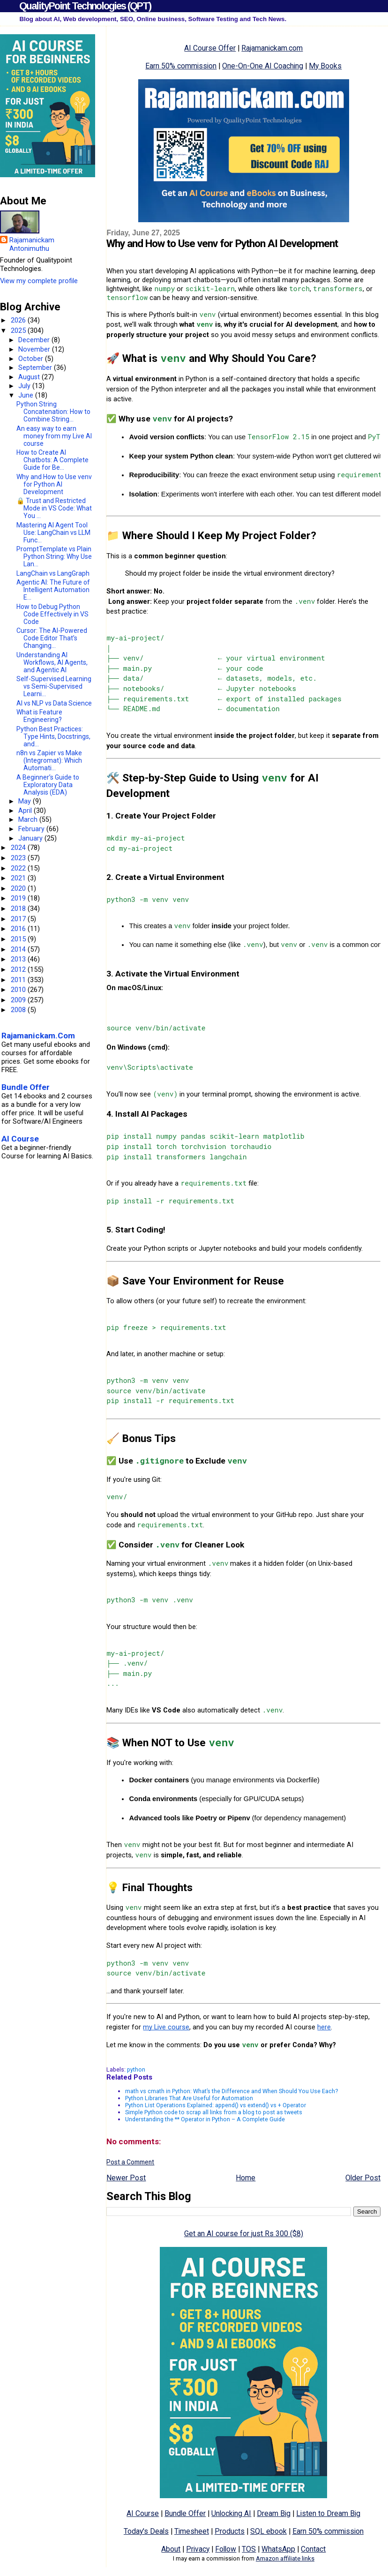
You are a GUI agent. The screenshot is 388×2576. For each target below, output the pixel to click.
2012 (19, 969)
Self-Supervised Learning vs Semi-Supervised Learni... (53, 686)
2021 (19, 878)
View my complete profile (39, 281)
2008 (19, 1010)
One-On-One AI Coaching (262, 65)
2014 (19, 949)
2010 (19, 989)
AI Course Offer (210, 48)
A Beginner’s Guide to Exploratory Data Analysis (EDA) (47, 785)
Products (230, 2531)
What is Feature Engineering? (39, 715)
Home (245, 2177)
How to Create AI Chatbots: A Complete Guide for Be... (52, 460)
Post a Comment (130, 2162)
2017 (19, 919)
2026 (19, 320)
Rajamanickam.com (272, 48)
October (31, 358)
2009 (19, 1000)
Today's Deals (146, 2531)
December (35, 340)
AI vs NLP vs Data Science (54, 703)
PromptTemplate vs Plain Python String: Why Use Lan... (54, 556)
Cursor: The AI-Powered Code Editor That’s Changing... (51, 638)
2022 (19, 868)
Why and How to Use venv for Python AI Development (54, 484)
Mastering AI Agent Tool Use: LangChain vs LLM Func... (53, 532)
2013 (19, 959)
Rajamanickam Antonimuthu (31, 244)
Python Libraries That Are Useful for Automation (189, 2098)
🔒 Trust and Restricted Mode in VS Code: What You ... (54, 508)
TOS (249, 2549)
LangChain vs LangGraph (53, 573)
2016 (19, 928)
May (25, 801)
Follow (225, 2549)
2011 (19, 980)
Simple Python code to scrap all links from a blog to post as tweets (213, 2112)
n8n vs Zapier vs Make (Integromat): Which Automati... (49, 760)
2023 (19, 858)
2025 (19, 330)
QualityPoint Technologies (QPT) (85, 6)
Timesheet (191, 2531)
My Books (325, 65)
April (26, 810)
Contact (313, 2549)
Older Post (363, 2177)
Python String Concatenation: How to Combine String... (53, 411)
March (28, 819)
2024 (19, 847)
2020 (19, 888)
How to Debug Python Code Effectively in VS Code (52, 614)
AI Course (143, 2513)
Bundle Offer (185, 2513)
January (31, 838)
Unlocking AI (231, 2513)
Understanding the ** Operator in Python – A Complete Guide (205, 2119)
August (30, 377)
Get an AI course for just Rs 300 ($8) (243, 2233)
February (32, 829)
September (36, 367)
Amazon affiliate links (285, 2558)
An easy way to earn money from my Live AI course (54, 436)
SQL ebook (268, 2531)
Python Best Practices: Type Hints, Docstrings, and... (53, 736)
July (25, 386)
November (35, 349)
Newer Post (126, 2177)
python (136, 2069)
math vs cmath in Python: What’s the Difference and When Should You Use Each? (231, 2091)
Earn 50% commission (180, 65)
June (26, 395)
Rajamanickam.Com (38, 1035)
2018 (19, 908)
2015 (19, 939)
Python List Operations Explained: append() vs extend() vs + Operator (215, 2105)
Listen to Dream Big (328, 2513)
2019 (19, 898)
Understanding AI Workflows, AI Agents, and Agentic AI (52, 662)
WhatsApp (278, 2549)
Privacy (197, 2549)
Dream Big (274, 2513)
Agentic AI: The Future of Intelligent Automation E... (53, 589)
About (170, 2549)
